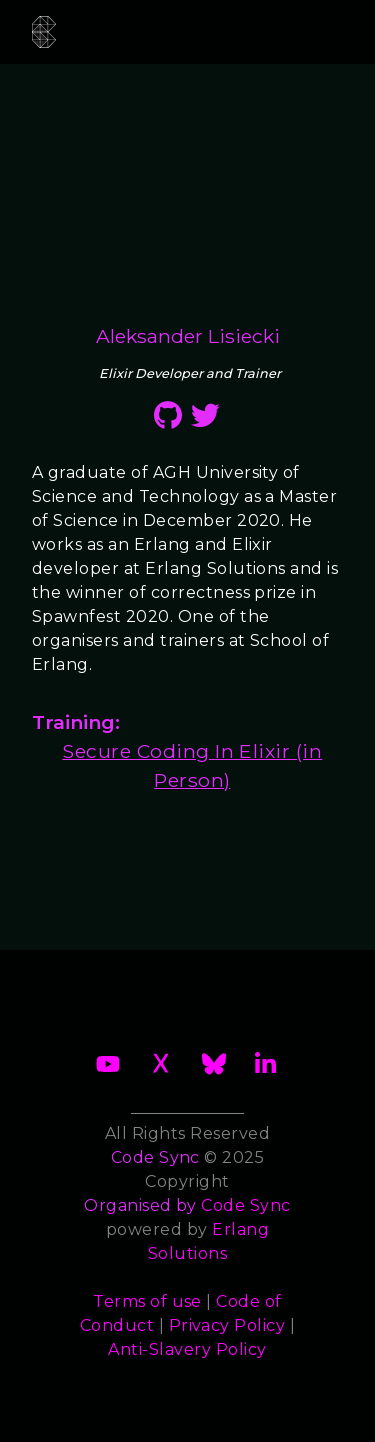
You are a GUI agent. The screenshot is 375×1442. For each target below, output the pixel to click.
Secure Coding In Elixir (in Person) (192, 765)
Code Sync (245, 1205)
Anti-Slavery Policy (187, 1349)
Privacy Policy (227, 1325)
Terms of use (147, 1301)
